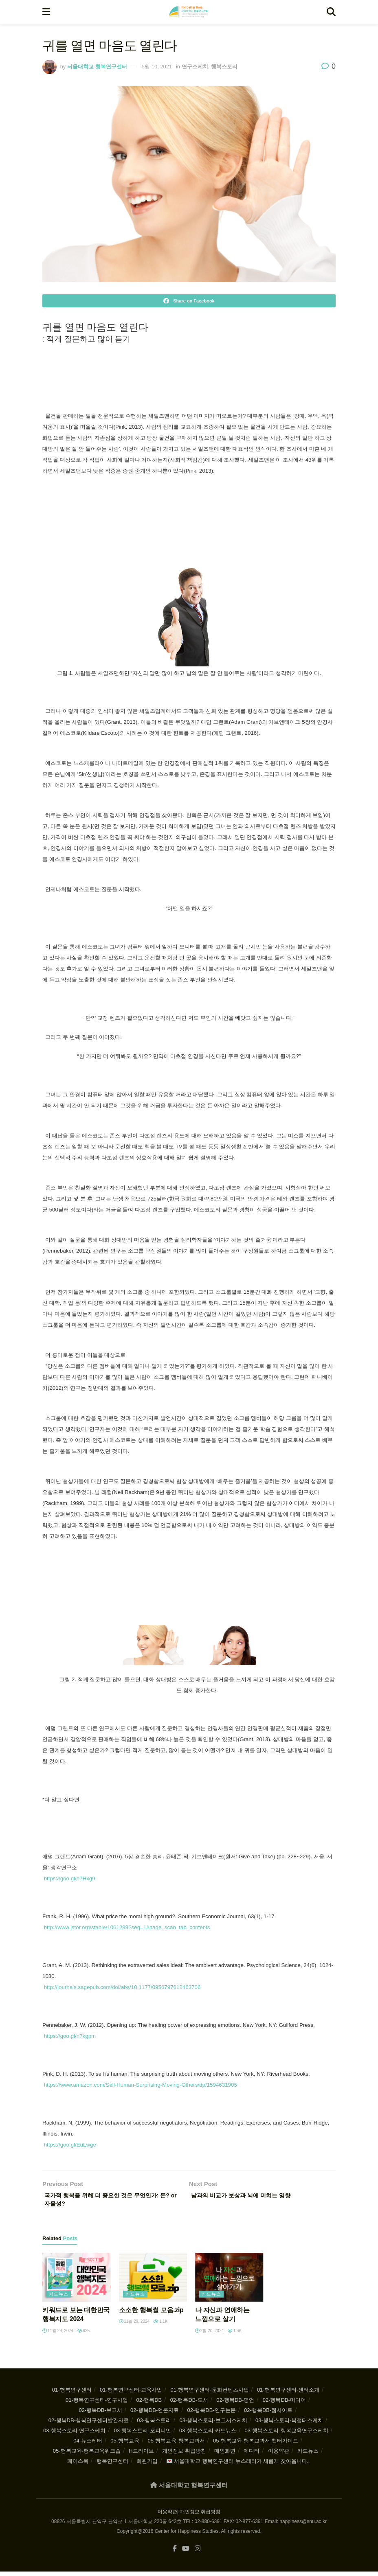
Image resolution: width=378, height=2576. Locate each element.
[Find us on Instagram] (197, 2553)
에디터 (251, 2454)
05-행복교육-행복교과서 (175, 2444)
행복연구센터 (112, 2465)
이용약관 (278, 2454)
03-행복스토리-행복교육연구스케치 (286, 2434)
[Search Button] (331, 12)
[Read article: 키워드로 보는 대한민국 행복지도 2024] (76, 2280)
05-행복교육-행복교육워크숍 (87, 2454)
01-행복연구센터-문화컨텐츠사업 (209, 2393)
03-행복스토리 (154, 2424)
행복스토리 (224, 67)
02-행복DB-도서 (189, 2404)
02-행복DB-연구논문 (211, 2414)
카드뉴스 (58, 2297)
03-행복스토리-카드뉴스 (207, 2434)
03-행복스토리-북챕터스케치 (289, 2424)
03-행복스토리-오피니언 (142, 2434)
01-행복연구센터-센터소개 (288, 2393)
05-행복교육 (124, 2444)
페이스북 (77, 2465)
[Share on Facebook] (189, 300)
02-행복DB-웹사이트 (268, 2414)
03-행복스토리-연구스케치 (74, 2434)
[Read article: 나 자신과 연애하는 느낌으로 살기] (229, 2280)
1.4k (235, 2334)
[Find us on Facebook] (175, 2553)
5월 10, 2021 (157, 67)
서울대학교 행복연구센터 (97, 67)
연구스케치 (195, 67)
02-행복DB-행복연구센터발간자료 (88, 2424)
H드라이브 (141, 2454)
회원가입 (147, 2465)
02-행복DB (149, 2404)
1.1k (160, 2325)
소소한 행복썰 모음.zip (151, 2313)
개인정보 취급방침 (184, 2454)
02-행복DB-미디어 (284, 2404)
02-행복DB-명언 (235, 2404)
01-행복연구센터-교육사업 (131, 2393)
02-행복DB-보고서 (100, 2414)
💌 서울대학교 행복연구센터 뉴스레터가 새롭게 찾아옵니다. (237, 2465)
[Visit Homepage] (188, 12)
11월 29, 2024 (57, 2334)
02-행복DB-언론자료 (154, 2414)
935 (83, 2334)
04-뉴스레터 (87, 2444)
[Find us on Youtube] (185, 2553)
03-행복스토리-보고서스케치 (213, 2424)
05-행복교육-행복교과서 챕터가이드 (255, 2444)
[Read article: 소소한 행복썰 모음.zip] (153, 2280)
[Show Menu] (46, 12)
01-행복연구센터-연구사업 (97, 2404)
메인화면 (224, 2454)
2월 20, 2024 (209, 2334)
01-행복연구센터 (72, 2393)
